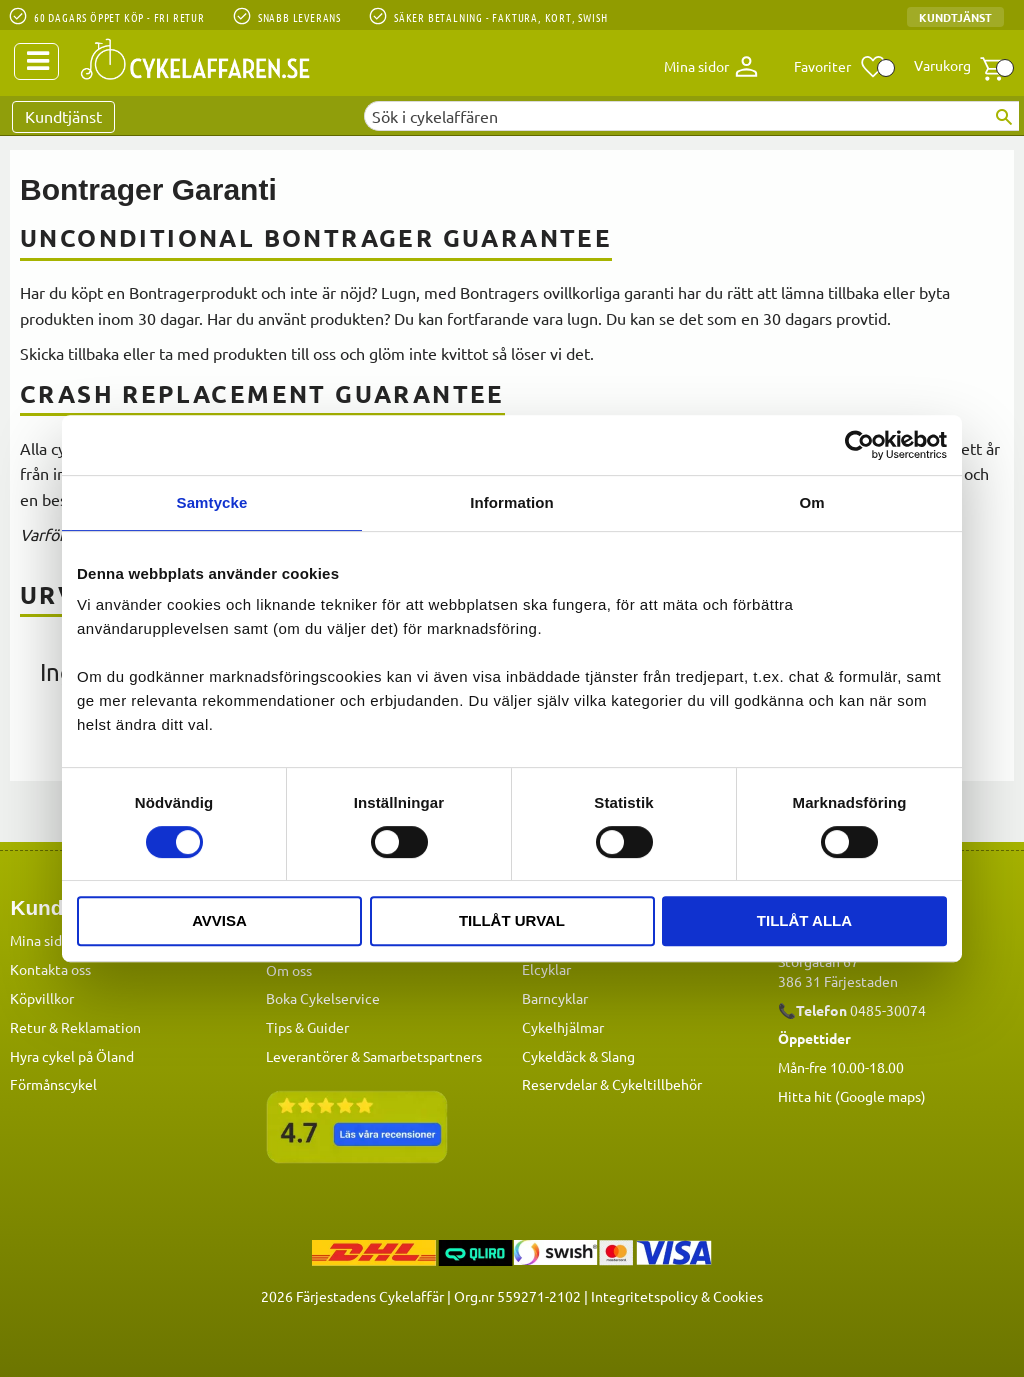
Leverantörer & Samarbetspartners (374, 1055)
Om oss (289, 969)
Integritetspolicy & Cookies (677, 1295)
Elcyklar (546, 968)
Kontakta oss (50, 968)
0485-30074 (888, 1009)
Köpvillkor (42, 997)
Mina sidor (42, 939)
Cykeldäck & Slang (578, 1055)
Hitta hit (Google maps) (852, 1095)
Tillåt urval (512, 920)
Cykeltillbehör (657, 1083)
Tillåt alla (804, 920)
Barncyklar (555, 997)
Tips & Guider (307, 1026)
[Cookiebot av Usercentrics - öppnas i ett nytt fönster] (859, 445)
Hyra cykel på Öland (72, 1055)
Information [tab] (512, 502)
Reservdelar (559, 1083)
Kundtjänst (955, 17)
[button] (840, 67)
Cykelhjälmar (563, 1026)
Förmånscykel (53, 1083)
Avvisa (219, 920)
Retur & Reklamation (75, 1026)
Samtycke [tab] (212, 502)
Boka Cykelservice (323, 997)
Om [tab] (811, 502)
